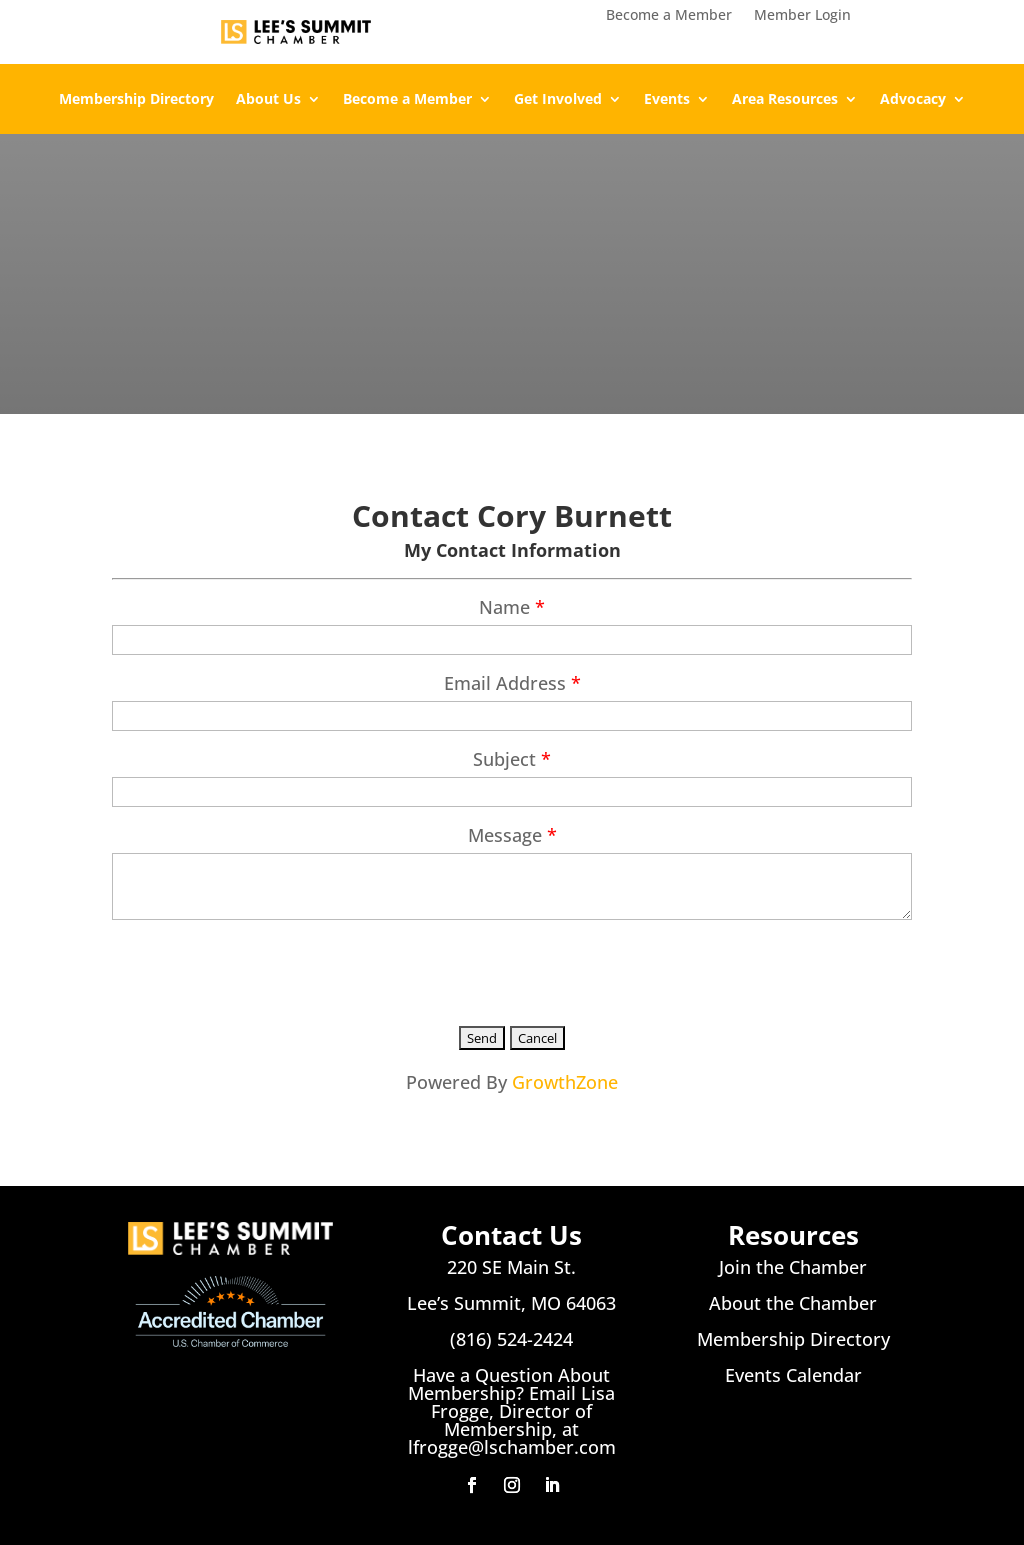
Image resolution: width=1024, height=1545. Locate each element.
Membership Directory (136, 100)
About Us (268, 100)
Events (667, 100)
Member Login (802, 16)
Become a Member (669, 16)
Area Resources (785, 100)
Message (505, 835)
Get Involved (558, 100)
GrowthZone (565, 1082)
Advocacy (913, 100)
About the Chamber (793, 1303)
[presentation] (264, 969)
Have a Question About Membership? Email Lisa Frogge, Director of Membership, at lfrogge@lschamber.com (512, 1411)
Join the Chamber (793, 1267)
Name (504, 607)
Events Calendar (793, 1375)
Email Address (505, 683)
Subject (504, 759)
